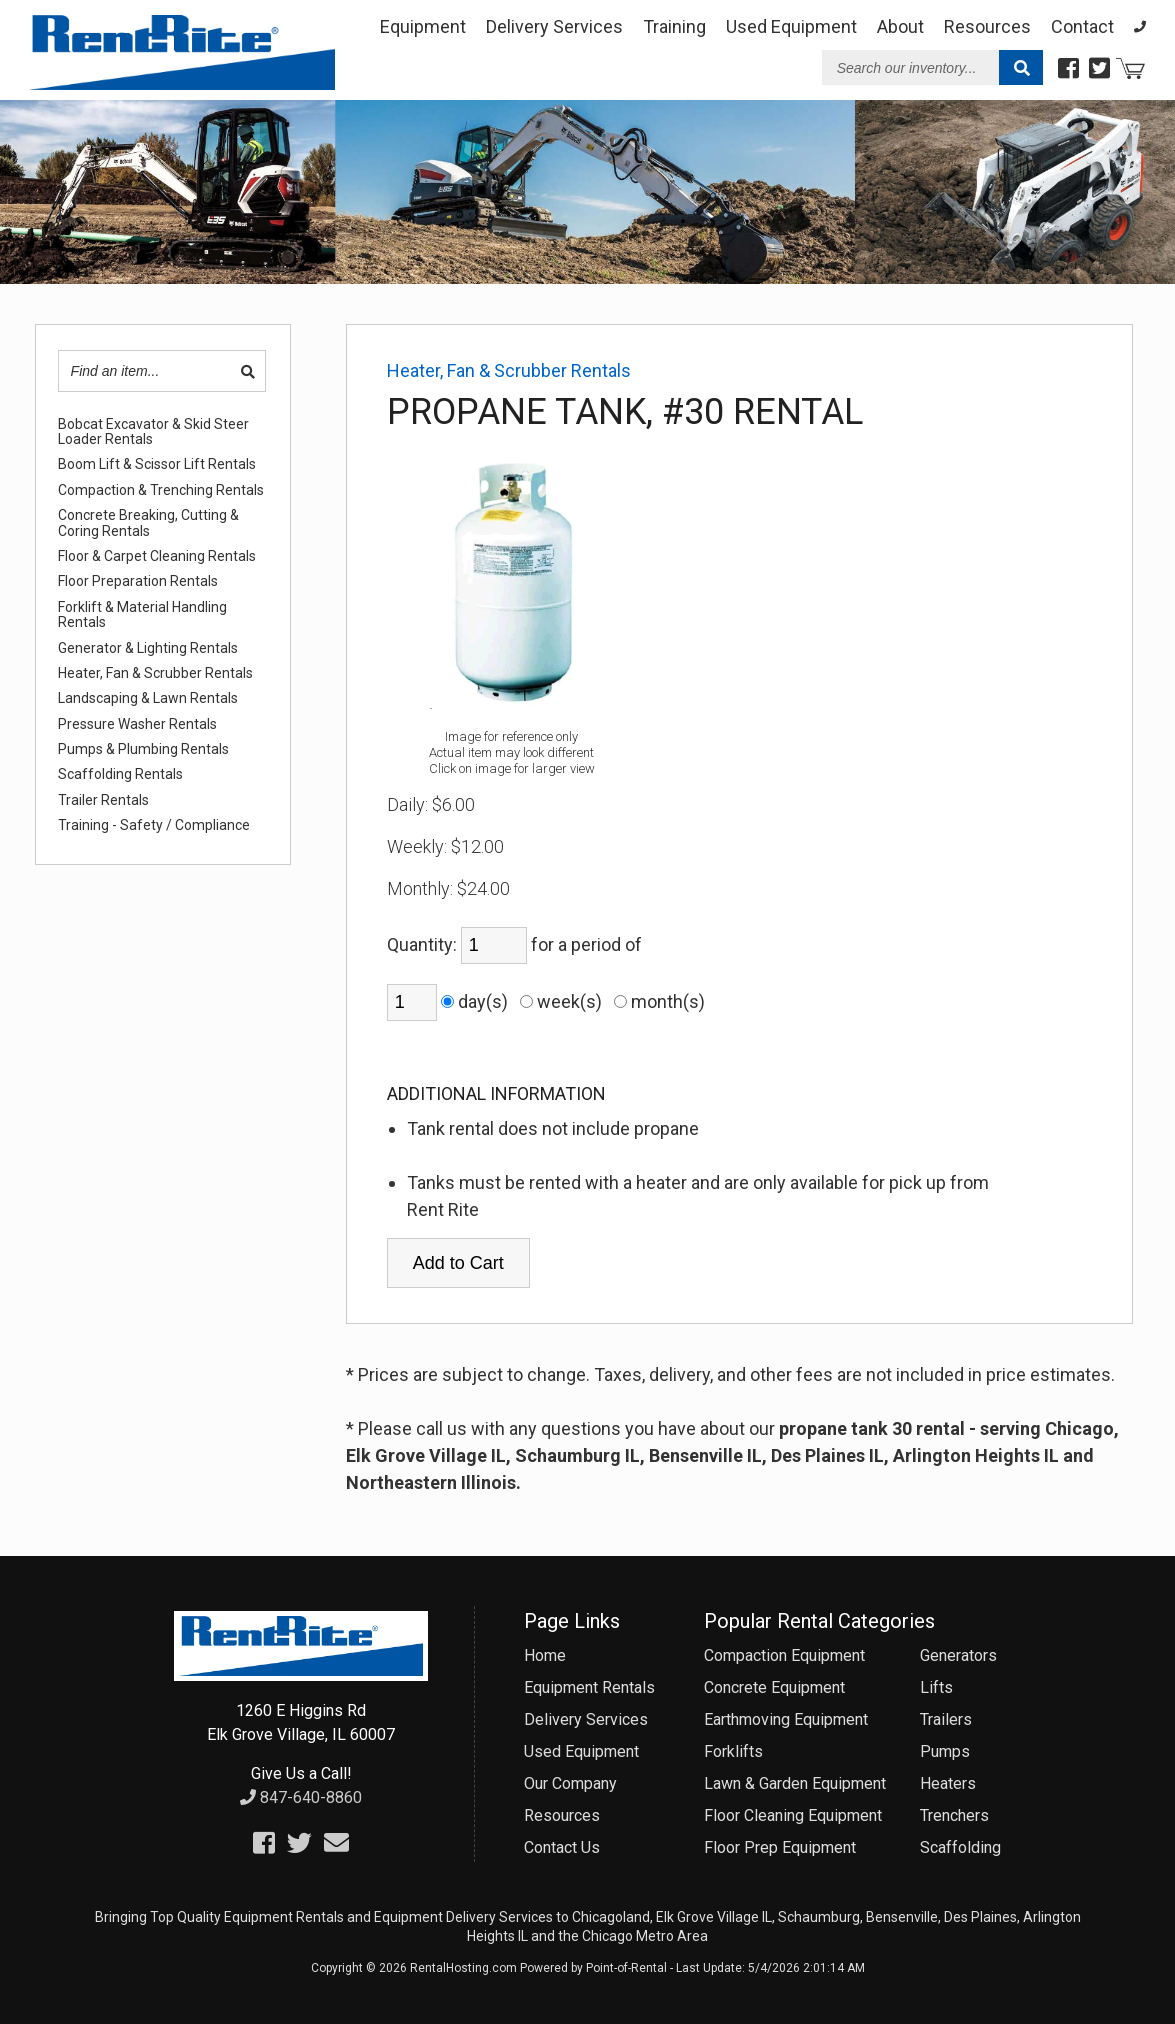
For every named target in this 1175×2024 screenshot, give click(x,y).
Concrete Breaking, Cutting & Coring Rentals (148, 523)
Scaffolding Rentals (120, 774)
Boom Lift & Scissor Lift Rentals (157, 464)
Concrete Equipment (774, 1687)
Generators (958, 1655)
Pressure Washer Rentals (137, 724)
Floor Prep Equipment (780, 1847)
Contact (1082, 26)
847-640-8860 (301, 1797)
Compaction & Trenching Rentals (161, 490)
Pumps (945, 1751)
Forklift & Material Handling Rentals (142, 615)
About (900, 26)
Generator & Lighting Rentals (148, 648)
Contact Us (562, 1847)
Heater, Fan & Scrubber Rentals (155, 673)
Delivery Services (554, 26)
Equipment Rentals (589, 1687)
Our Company (570, 1783)
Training (674, 26)
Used (791, 26)
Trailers (946, 1719)
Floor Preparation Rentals (138, 581)
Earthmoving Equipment (786, 1719)
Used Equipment (581, 1751)
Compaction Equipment (784, 1655)
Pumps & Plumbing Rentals (143, 749)
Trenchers (954, 1815)
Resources (987, 26)
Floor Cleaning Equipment (793, 1815)
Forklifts (733, 1751)
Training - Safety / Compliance (154, 825)
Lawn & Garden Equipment (795, 1783)
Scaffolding (960, 1847)
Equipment (423, 26)
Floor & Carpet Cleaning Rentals (157, 556)
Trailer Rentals (103, 800)
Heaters (948, 1783)
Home (545, 1655)
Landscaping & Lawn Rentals (148, 698)
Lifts (936, 1687)
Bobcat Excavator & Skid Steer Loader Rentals (153, 432)
